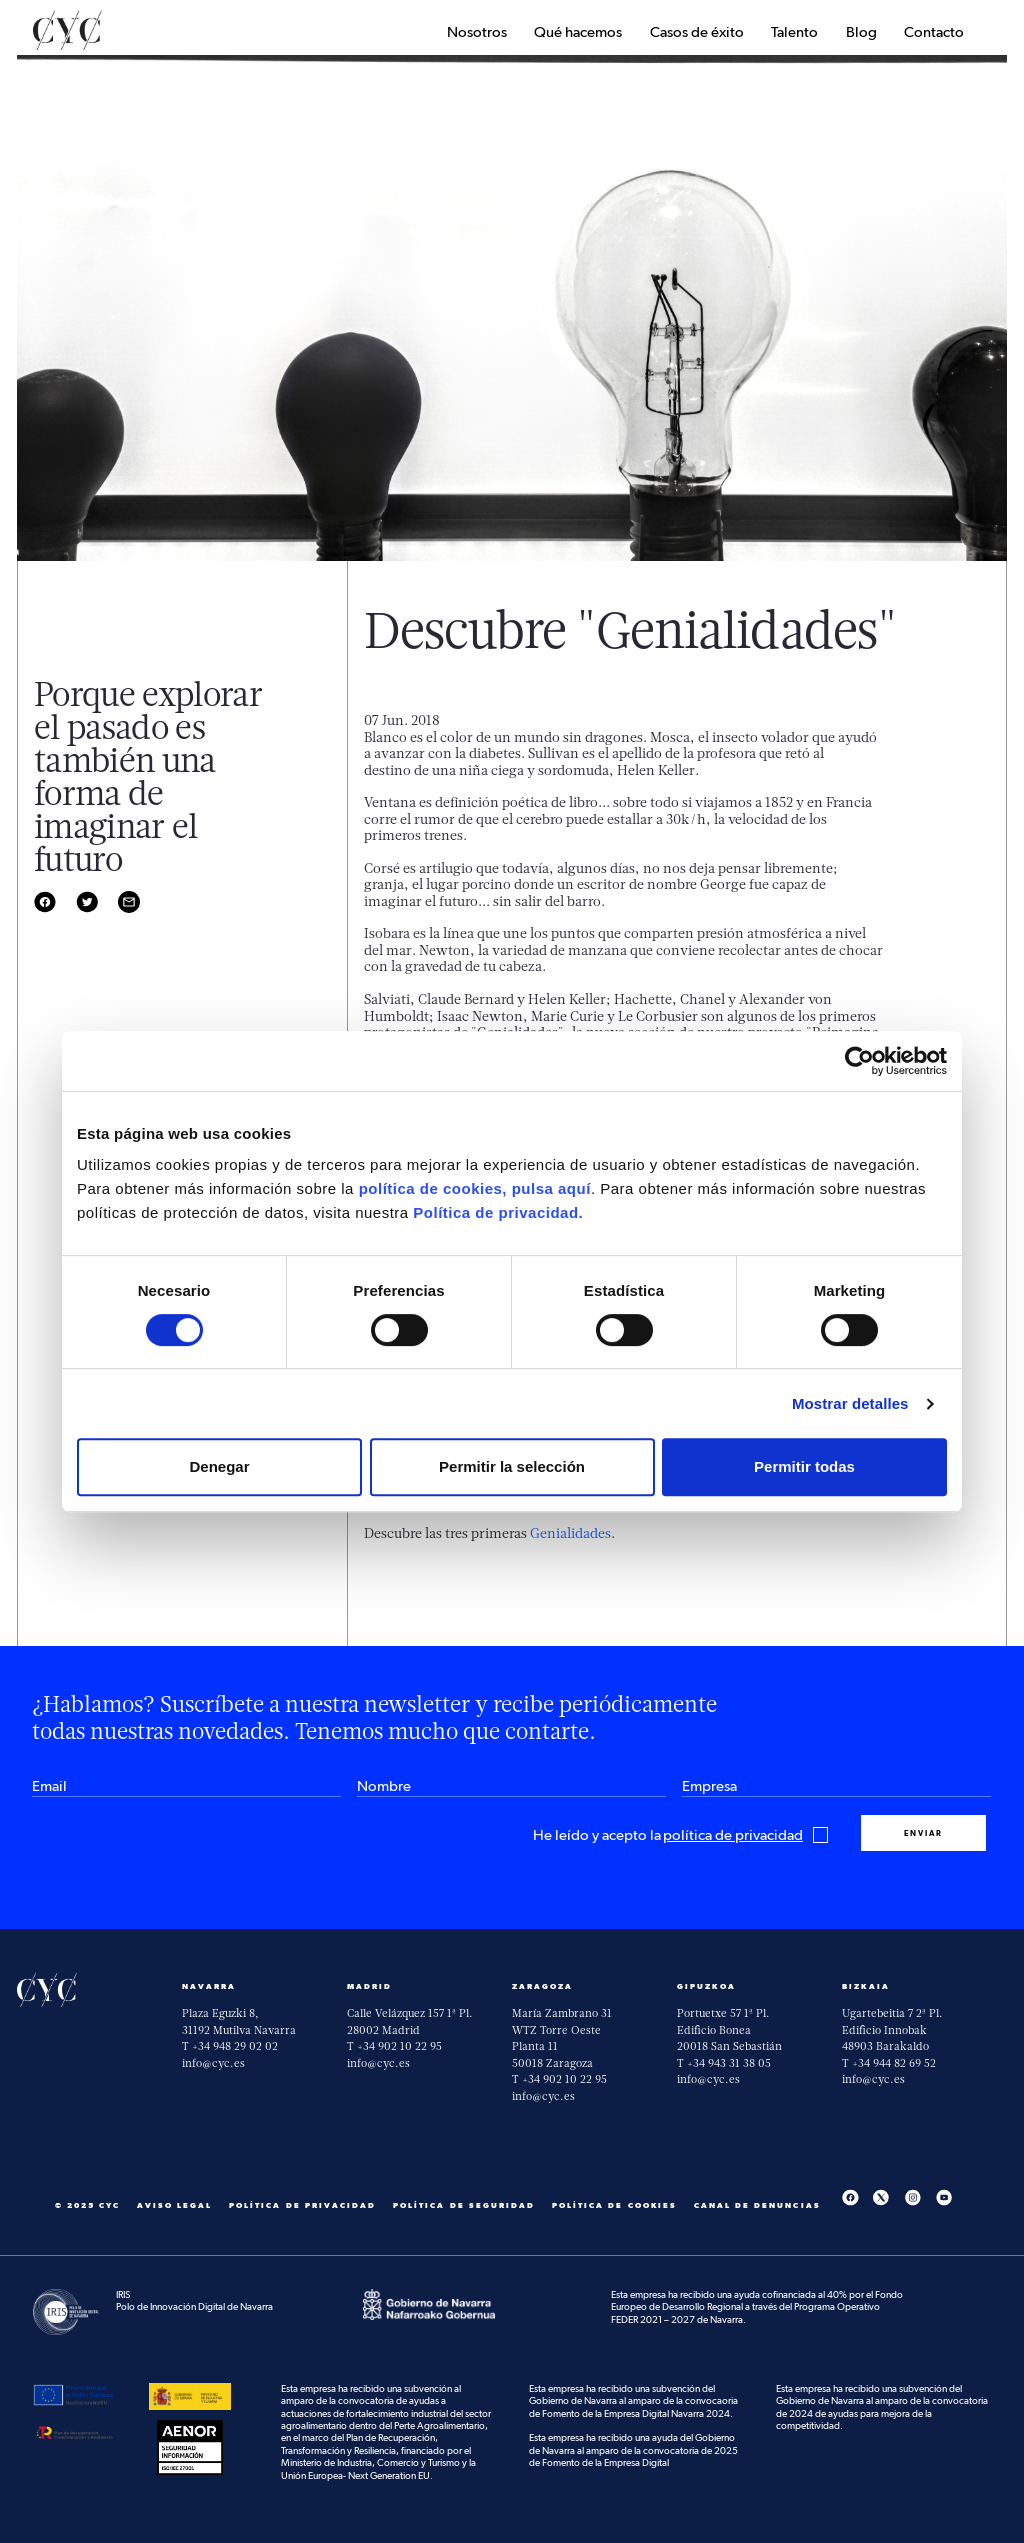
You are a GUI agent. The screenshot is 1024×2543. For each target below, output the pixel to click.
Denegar (219, 1466)
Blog (861, 32)
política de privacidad (733, 1835)
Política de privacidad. (498, 1212)
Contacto (934, 32)
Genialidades (570, 1532)
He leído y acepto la (681, 1836)
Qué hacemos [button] (578, 32)
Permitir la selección (512, 1466)
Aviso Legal (175, 2205)
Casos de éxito (697, 32)
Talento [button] (794, 32)
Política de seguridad (464, 2205)
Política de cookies (614, 2205)
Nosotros (477, 32)
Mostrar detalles (850, 1403)
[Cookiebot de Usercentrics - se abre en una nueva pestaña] (859, 1061)
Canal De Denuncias (757, 2205)
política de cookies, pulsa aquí (475, 1188)
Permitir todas (804, 1466)
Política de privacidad (302, 2205)
